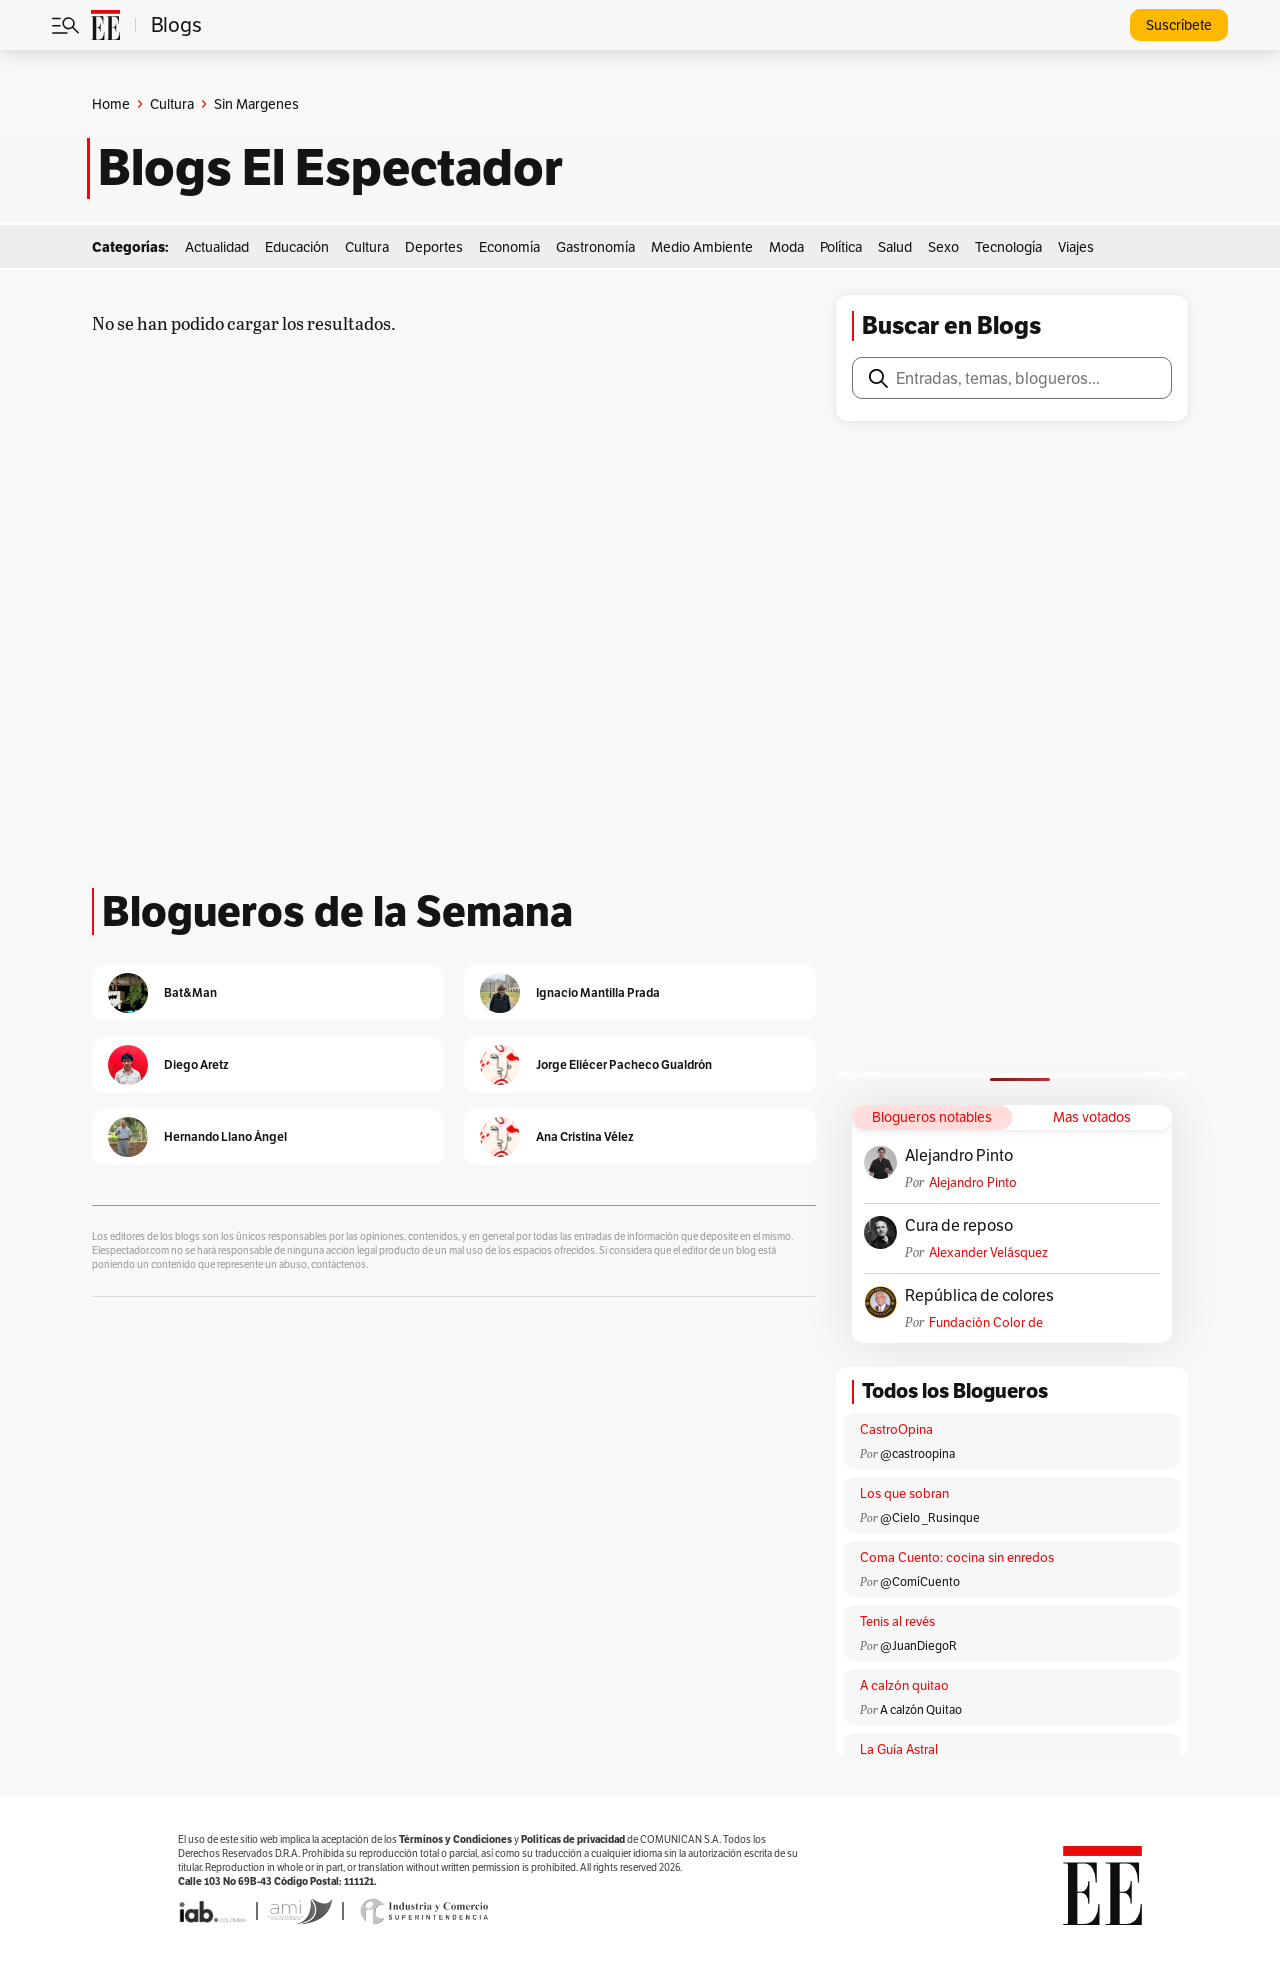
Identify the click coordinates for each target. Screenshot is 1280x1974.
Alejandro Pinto (959, 1156)
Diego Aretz (196, 1064)
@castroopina (917, 1453)
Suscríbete (1179, 25)
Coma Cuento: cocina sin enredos (957, 1557)
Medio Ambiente (702, 247)
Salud (895, 247)
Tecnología (1008, 247)
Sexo (943, 247)
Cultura (172, 104)
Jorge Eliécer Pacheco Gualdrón (624, 1064)
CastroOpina (896, 1429)
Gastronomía (595, 247)
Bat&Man (190, 992)
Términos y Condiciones (455, 1839)
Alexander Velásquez (988, 1252)
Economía (509, 247)
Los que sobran (904, 1493)
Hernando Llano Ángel (225, 1136)
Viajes (1076, 247)
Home (111, 104)
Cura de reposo (959, 1226)
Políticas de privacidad (573, 1839)
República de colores (979, 1296)
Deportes (434, 247)
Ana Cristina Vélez (585, 1136)
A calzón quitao (904, 1685)
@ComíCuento (920, 1581)
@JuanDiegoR (918, 1645)
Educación (297, 247)
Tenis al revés (897, 1621)
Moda (786, 247)
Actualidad (217, 247)
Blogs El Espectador (330, 168)
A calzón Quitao (921, 1709)
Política (841, 247)
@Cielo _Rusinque (930, 1517)
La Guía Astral (899, 1749)
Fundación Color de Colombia (986, 1322)
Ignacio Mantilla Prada (598, 992)
